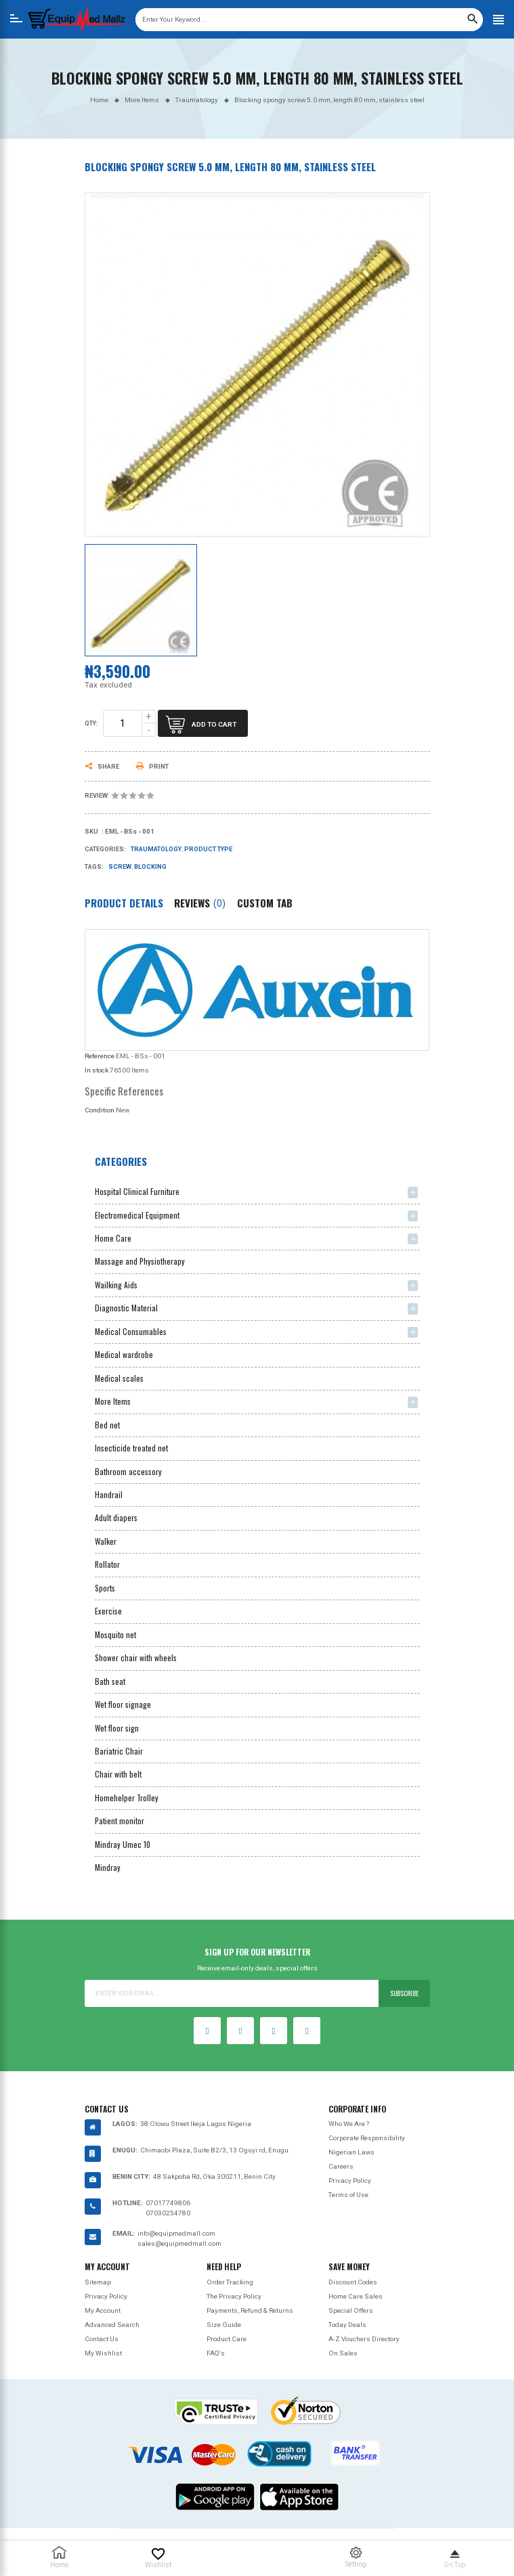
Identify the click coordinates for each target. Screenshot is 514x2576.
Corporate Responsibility (366, 2138)
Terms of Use (348, 2194)
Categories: (105, 849)
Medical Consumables (131, 1331)
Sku (91, 831)
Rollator (107, 1564)
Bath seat (110, 1681)
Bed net (107, 1424)
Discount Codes (352, 2282)
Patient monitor (119, 1820)
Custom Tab (265, 903)
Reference (99, 1056)
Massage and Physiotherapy (140, 1261)
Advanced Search (112, 2324)
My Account (103, 2310)
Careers (341, 2166)
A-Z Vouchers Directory (364, 2339)
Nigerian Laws (351, 2152)
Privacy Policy (349, 2180)
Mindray (108, 1867)
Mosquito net (115, 1634)
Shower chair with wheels (136, 1657)
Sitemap (98, 2282)
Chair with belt (118, 1774)
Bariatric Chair (119, 1751)
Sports (105, 1588)
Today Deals (347, 2324)
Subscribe (404, 1993)
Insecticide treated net (131, 1447)
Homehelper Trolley (126, 1797)
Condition (99, 1110)
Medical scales (119, 1378)
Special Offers (350, 2310)
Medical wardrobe (124, 1354)
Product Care (227, 2339)
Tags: (94, 866)
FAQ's (216, 2353)
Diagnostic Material (126, 1307)
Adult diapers (116, 1517)
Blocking (150, 866)
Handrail (109, 1494)
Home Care (113, 1238)
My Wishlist (103, 2353)
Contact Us (102, 2339)
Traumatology (156, 849)
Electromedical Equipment (137, 1215)
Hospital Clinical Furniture (137, 1191)
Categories (121, 1161)
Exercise (108, 1611)
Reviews (200, 903)
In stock (96, 1070)
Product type (208, 849)
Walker (105, 1541)
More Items (113, 1401)
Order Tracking (230, 2282)
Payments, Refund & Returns (250, 2310)
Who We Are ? (348, 2123)
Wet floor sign (117, 1728)
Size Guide (224, 2324)
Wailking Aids (116, 1284)
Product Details (124, 903)
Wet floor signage (123, 1704)
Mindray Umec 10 (122, 1844)
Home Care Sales (355, 2296)
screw (119, 866)
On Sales (343, 2353)
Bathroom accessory (128, 1471)
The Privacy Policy (234, 2296)
